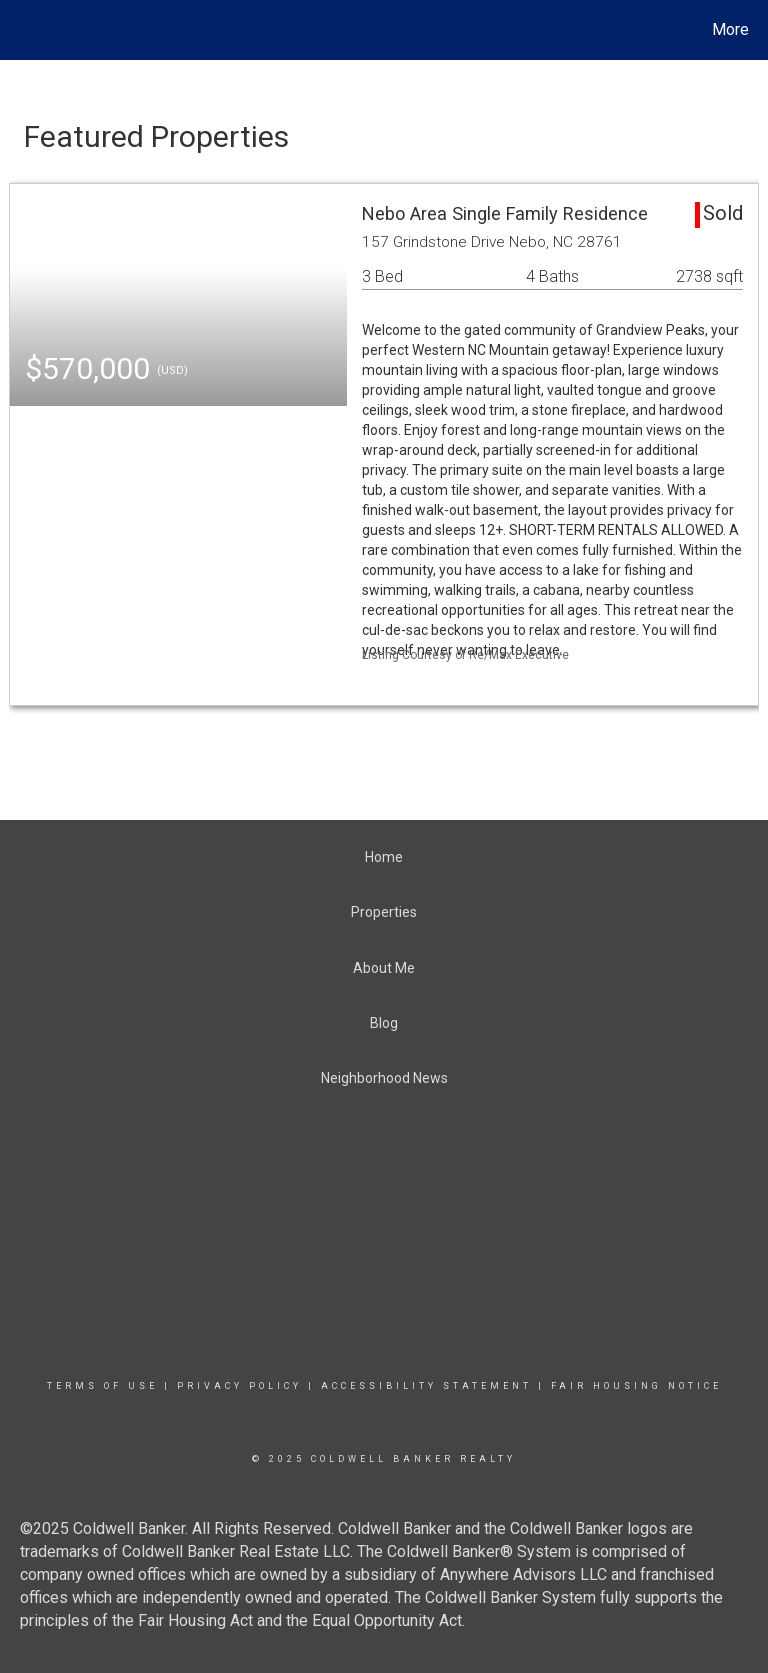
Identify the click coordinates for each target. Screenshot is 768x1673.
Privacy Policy (239, 1386)
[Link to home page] (19, 30)
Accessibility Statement (426, 1386)
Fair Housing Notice (636, 1386)
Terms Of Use (102, 1386)
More (730, 29)
